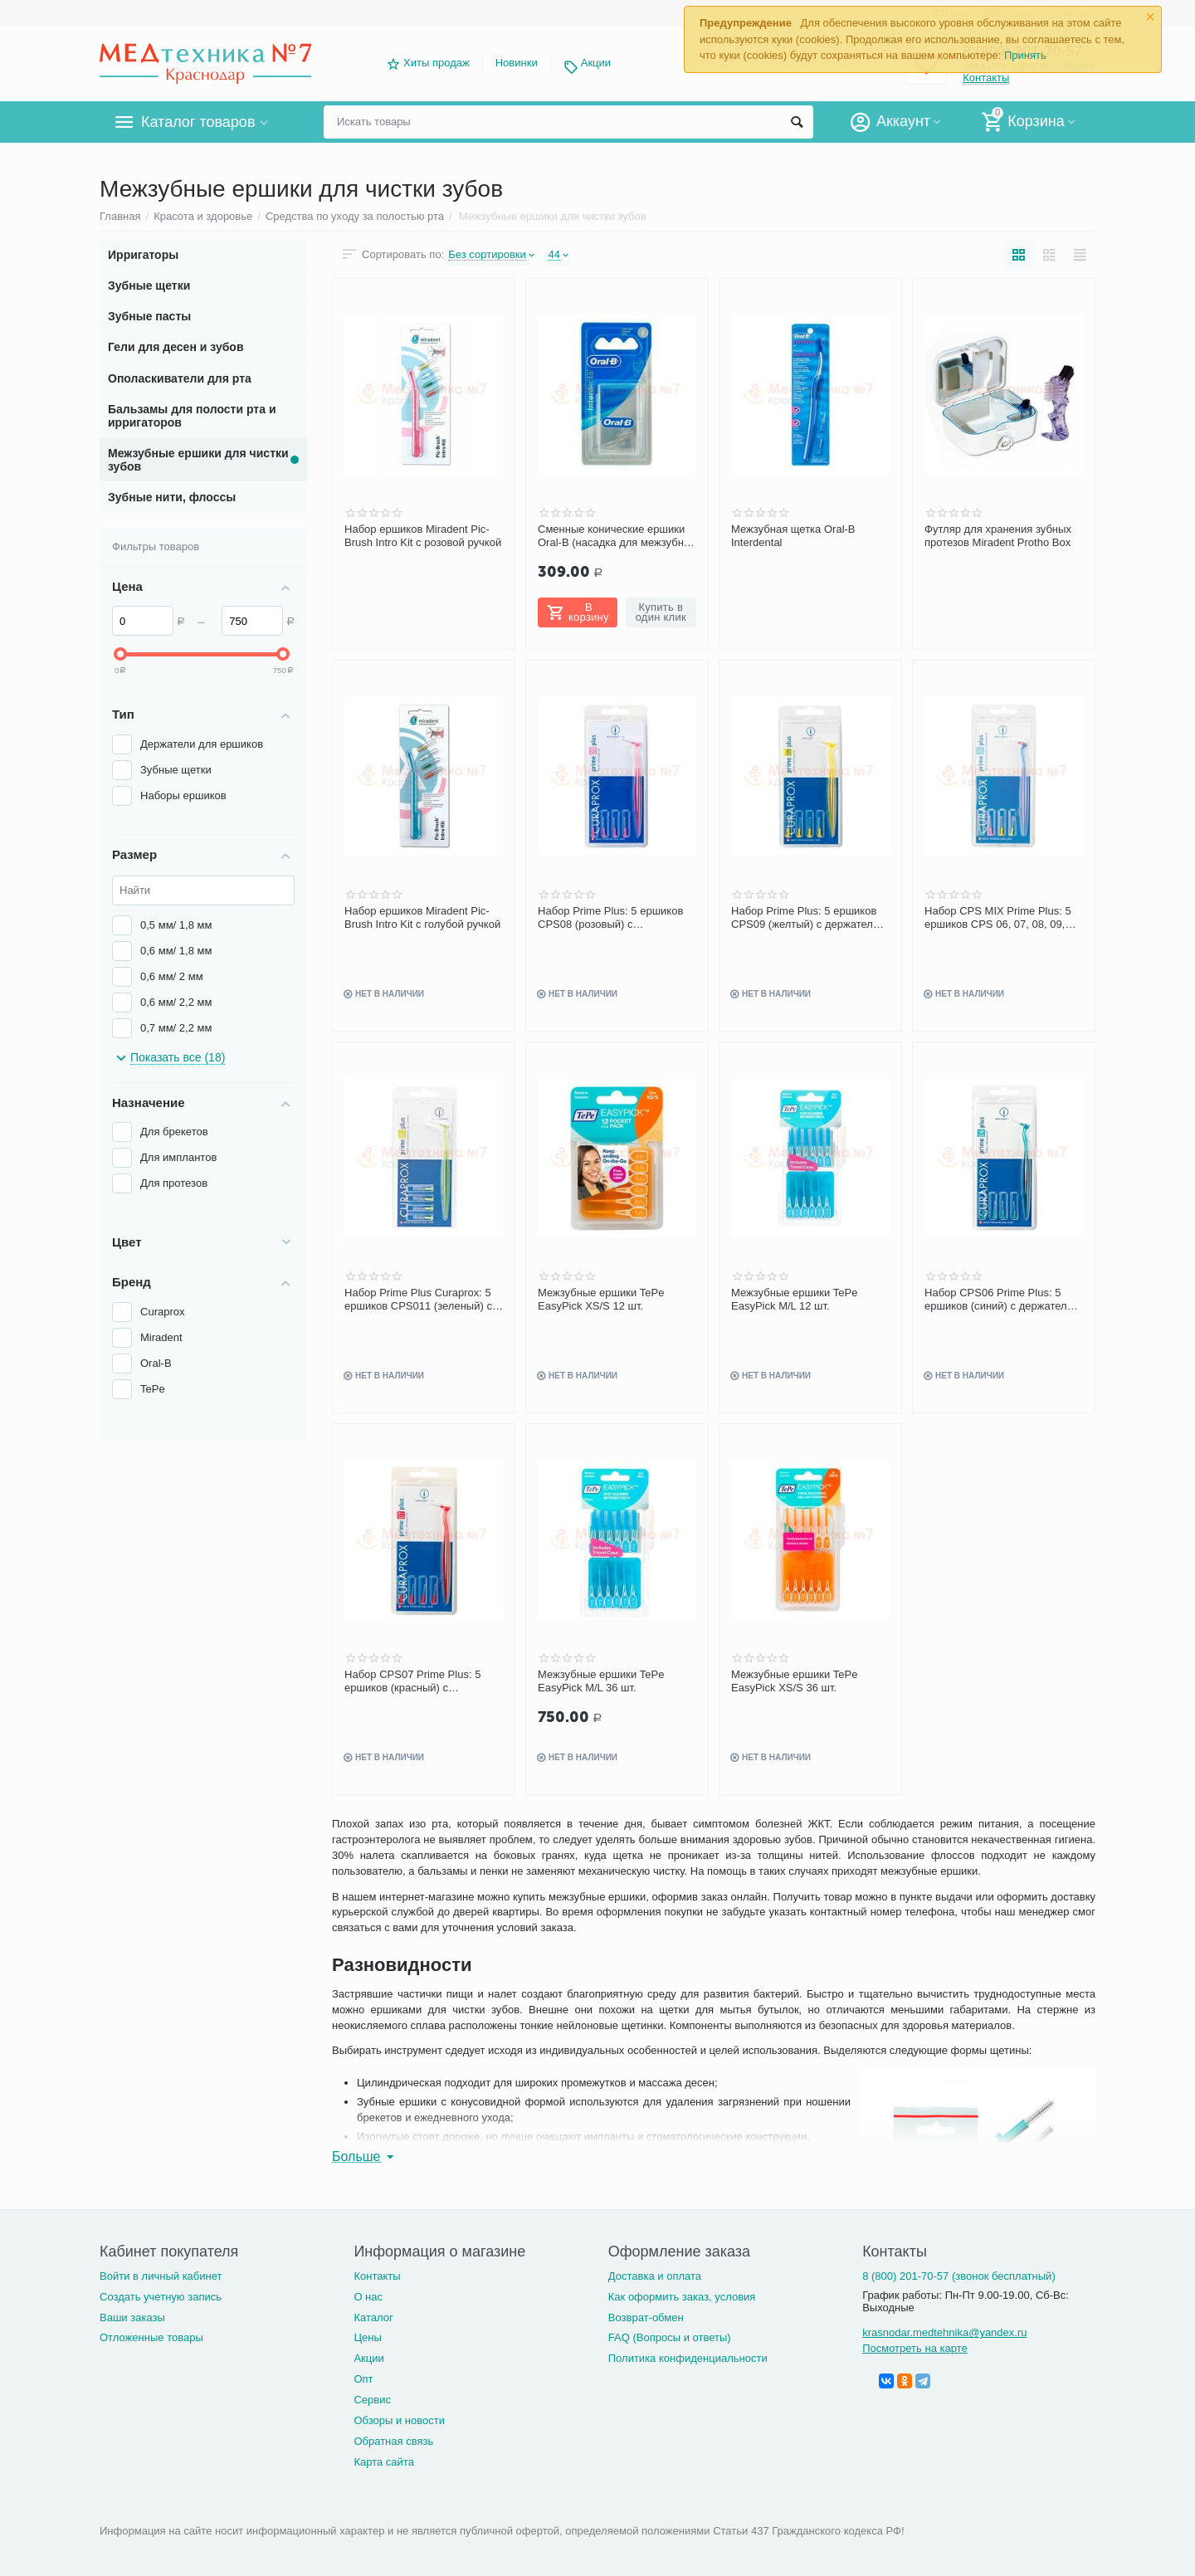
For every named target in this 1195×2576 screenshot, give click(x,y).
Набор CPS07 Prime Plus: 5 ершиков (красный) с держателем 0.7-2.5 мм (412, 1681)
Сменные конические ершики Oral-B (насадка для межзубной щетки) (616, 536)
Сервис (372, 2399)
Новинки (516, 62)
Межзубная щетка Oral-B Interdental (793, 536)
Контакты (377, 2276)
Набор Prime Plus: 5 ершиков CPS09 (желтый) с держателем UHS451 (808, 918)
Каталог (373, 2317)
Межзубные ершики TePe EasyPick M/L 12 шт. (794, 1299)
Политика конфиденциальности (688, 2358)
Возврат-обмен (646, 2317)
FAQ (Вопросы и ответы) (669, 2337)
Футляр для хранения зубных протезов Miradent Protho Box (997, 536)
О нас (368, 2297)
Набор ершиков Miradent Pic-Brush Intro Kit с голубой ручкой (422, 917)
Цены (367, 2337)
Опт (363, 2379)
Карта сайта (384, 2462)
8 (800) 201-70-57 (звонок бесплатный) (959, 2276)
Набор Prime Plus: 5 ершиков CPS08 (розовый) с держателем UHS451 (610, 918)
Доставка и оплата (654, 2276)
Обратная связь (393, 2441)
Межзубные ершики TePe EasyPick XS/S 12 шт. (601, 1299)
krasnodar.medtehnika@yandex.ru (944, 2332)
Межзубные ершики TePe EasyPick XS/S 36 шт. (794, 1681)
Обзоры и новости (399, 2420)
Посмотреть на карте (915, 2348)
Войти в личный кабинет (161, 2276)
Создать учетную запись (161, 2297)
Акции (596, 62)
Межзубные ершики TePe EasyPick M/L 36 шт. (601, 1681)
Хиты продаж (436, 62)
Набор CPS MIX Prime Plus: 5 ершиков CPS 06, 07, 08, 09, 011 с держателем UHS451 (997, 918)
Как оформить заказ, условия (682, 2297)
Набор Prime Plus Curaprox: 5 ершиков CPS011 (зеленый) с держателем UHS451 (418, 1299)
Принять (1025, 55)
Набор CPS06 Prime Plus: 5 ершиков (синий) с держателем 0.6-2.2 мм (1002, 1299)
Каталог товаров (198, 122)
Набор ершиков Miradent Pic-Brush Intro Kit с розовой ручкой (422, 536)
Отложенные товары (151, 2337)
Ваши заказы (132, 2317)
